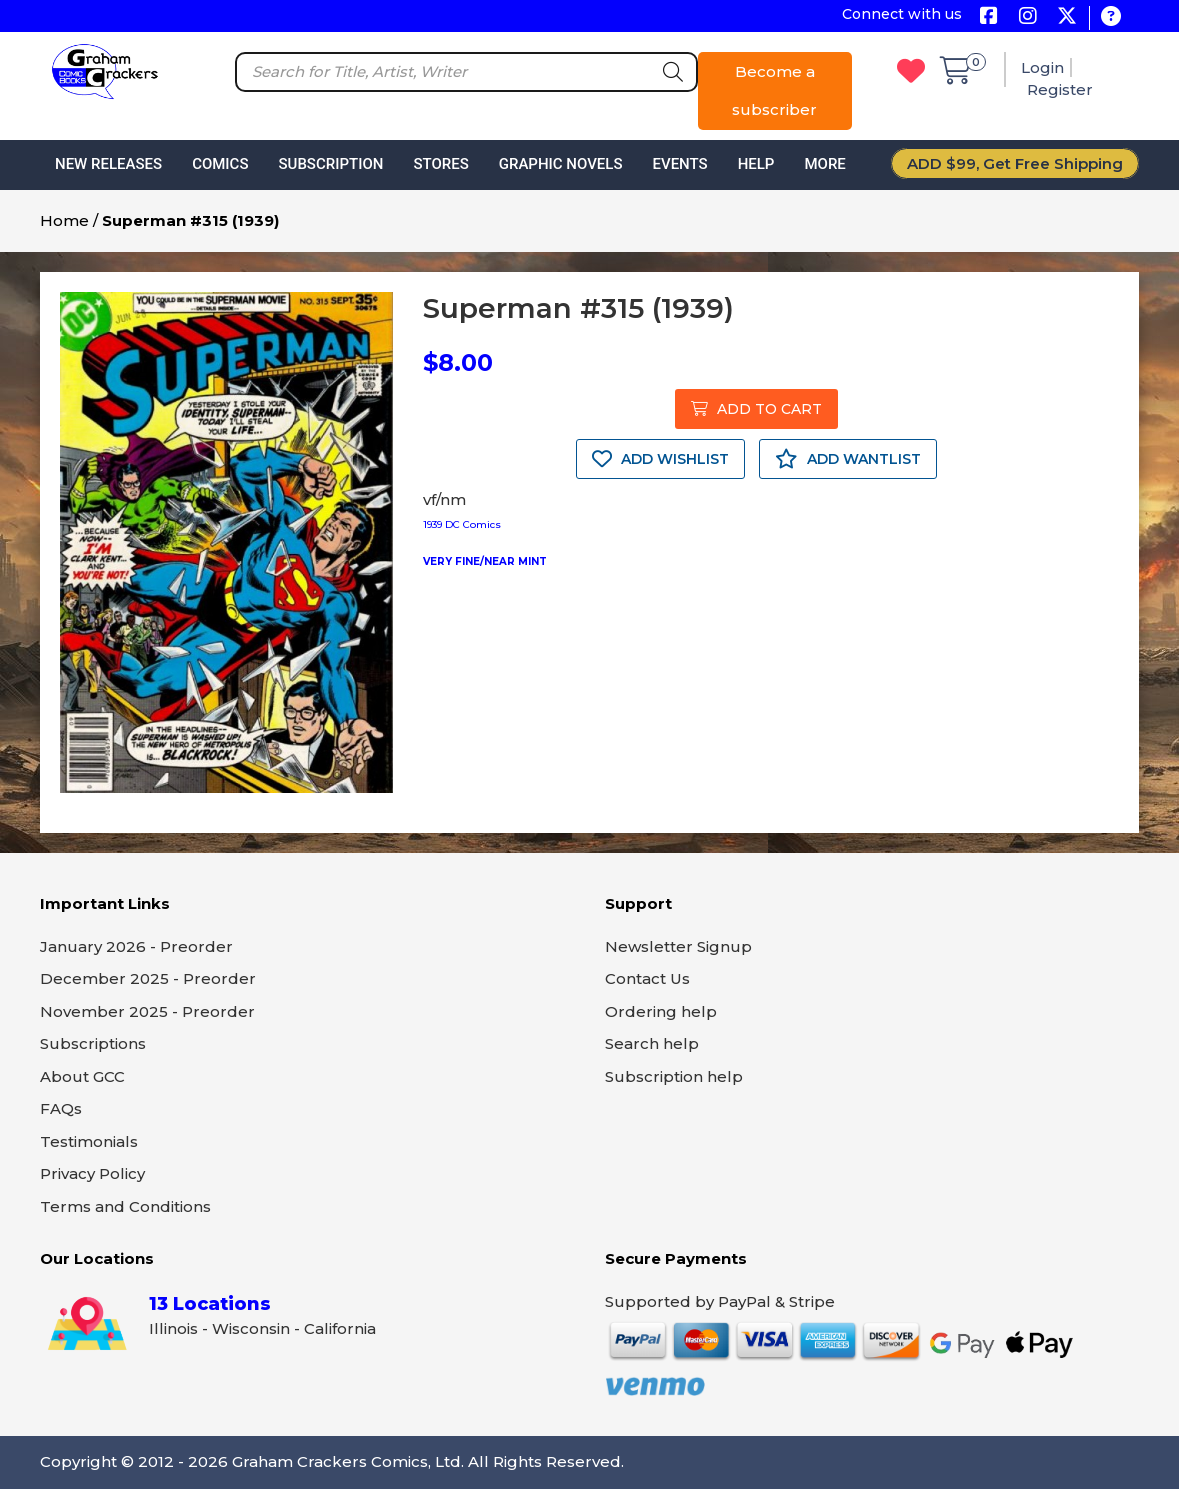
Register (1060, 89)
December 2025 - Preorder (148, 978)
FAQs (61, 1108)
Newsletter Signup (678, 946)
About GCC (82, 1076)
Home (64, 220)
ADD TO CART (756, 409)
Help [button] (756, 164)
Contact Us (647, 978)
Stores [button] (440, 164)
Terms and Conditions (125, 1206)
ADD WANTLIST (848, 459)
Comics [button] (220, 164)
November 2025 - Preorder (147, 1011)
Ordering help (661, 1011)
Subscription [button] (331, 164)
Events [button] (679, 164)
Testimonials (89, 1141)
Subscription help (674, 1076)
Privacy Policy (92, 1173)
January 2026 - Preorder (136, 946)
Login (1042, 67)
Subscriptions (93, 1043)
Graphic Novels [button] (561, 164)
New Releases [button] (108, 164)
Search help (652, 1043)
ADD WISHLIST (660, 459)
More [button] (824, 164)
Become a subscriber (774, 90)
